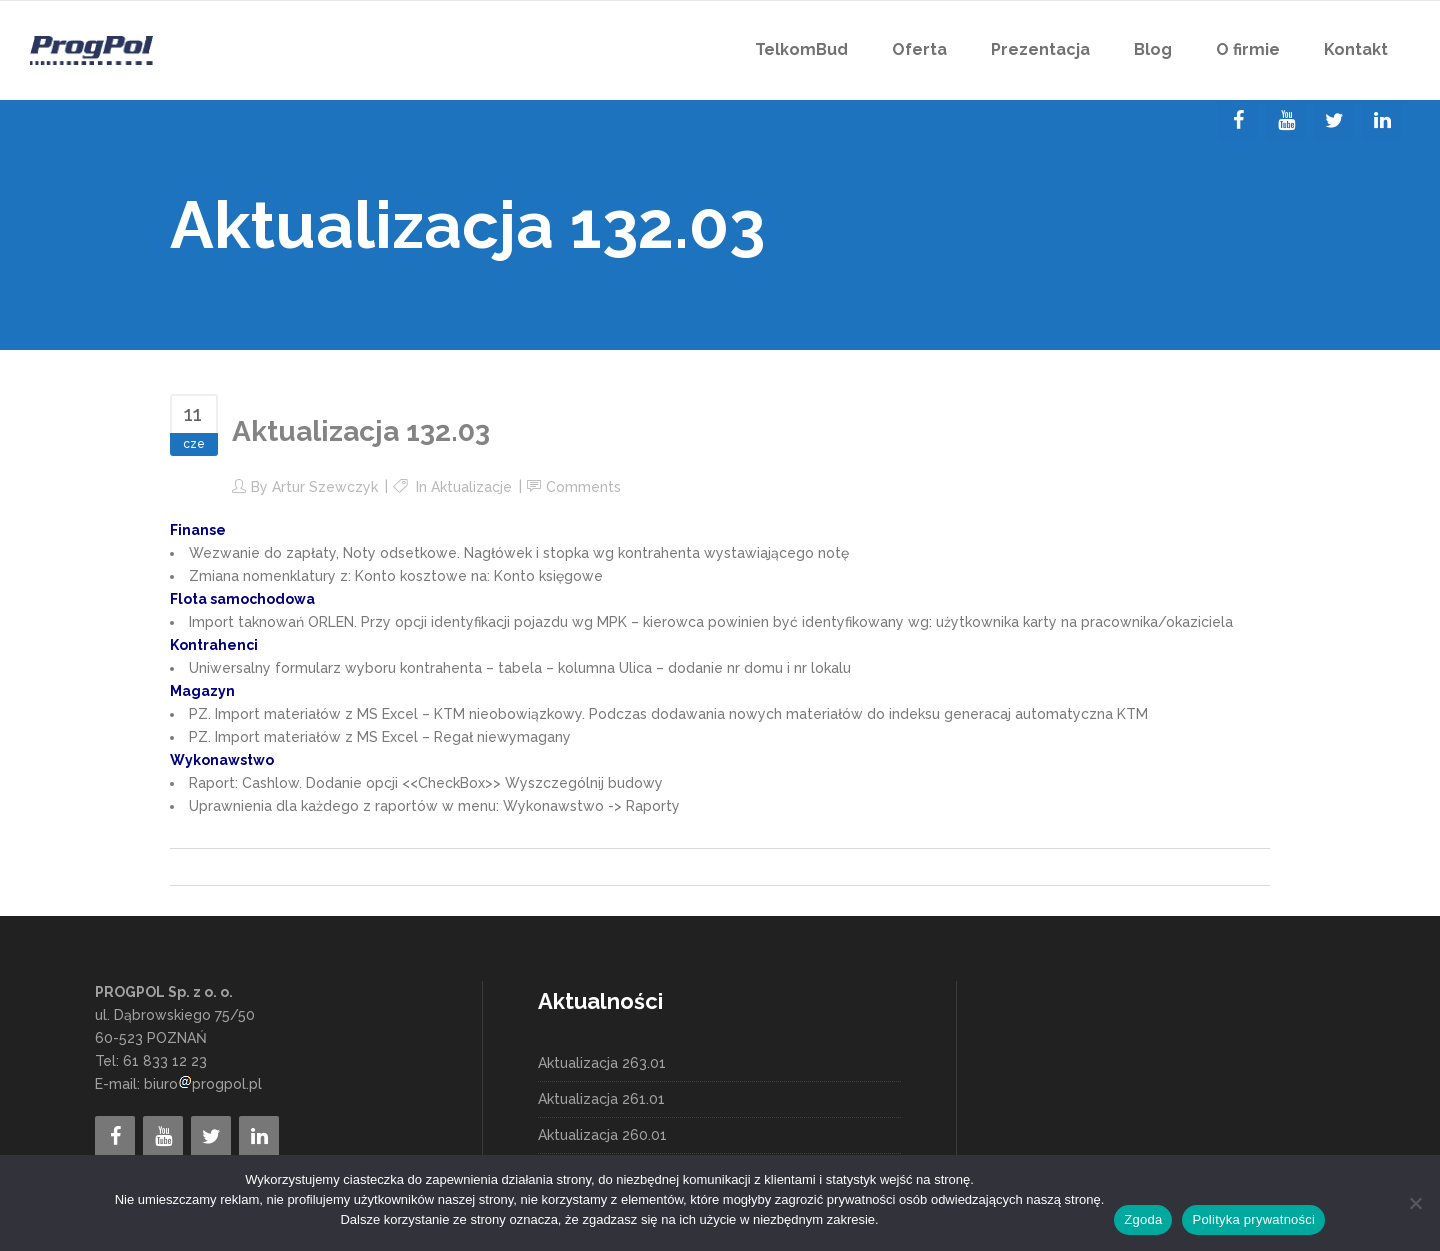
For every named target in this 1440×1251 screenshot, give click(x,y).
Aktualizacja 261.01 (601, 1099)
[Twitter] (1334, 121)
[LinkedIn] (1382, 121)
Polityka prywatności (1253, 1219)
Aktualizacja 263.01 (602, 1063)
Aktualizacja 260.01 (602, 1135)
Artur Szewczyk (325, 487)
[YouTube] (1286, 121)
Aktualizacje (471, 487)
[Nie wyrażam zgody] (1415, 1203)
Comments (583, 487)
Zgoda (1143, 1219)
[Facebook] (1238, 121)
